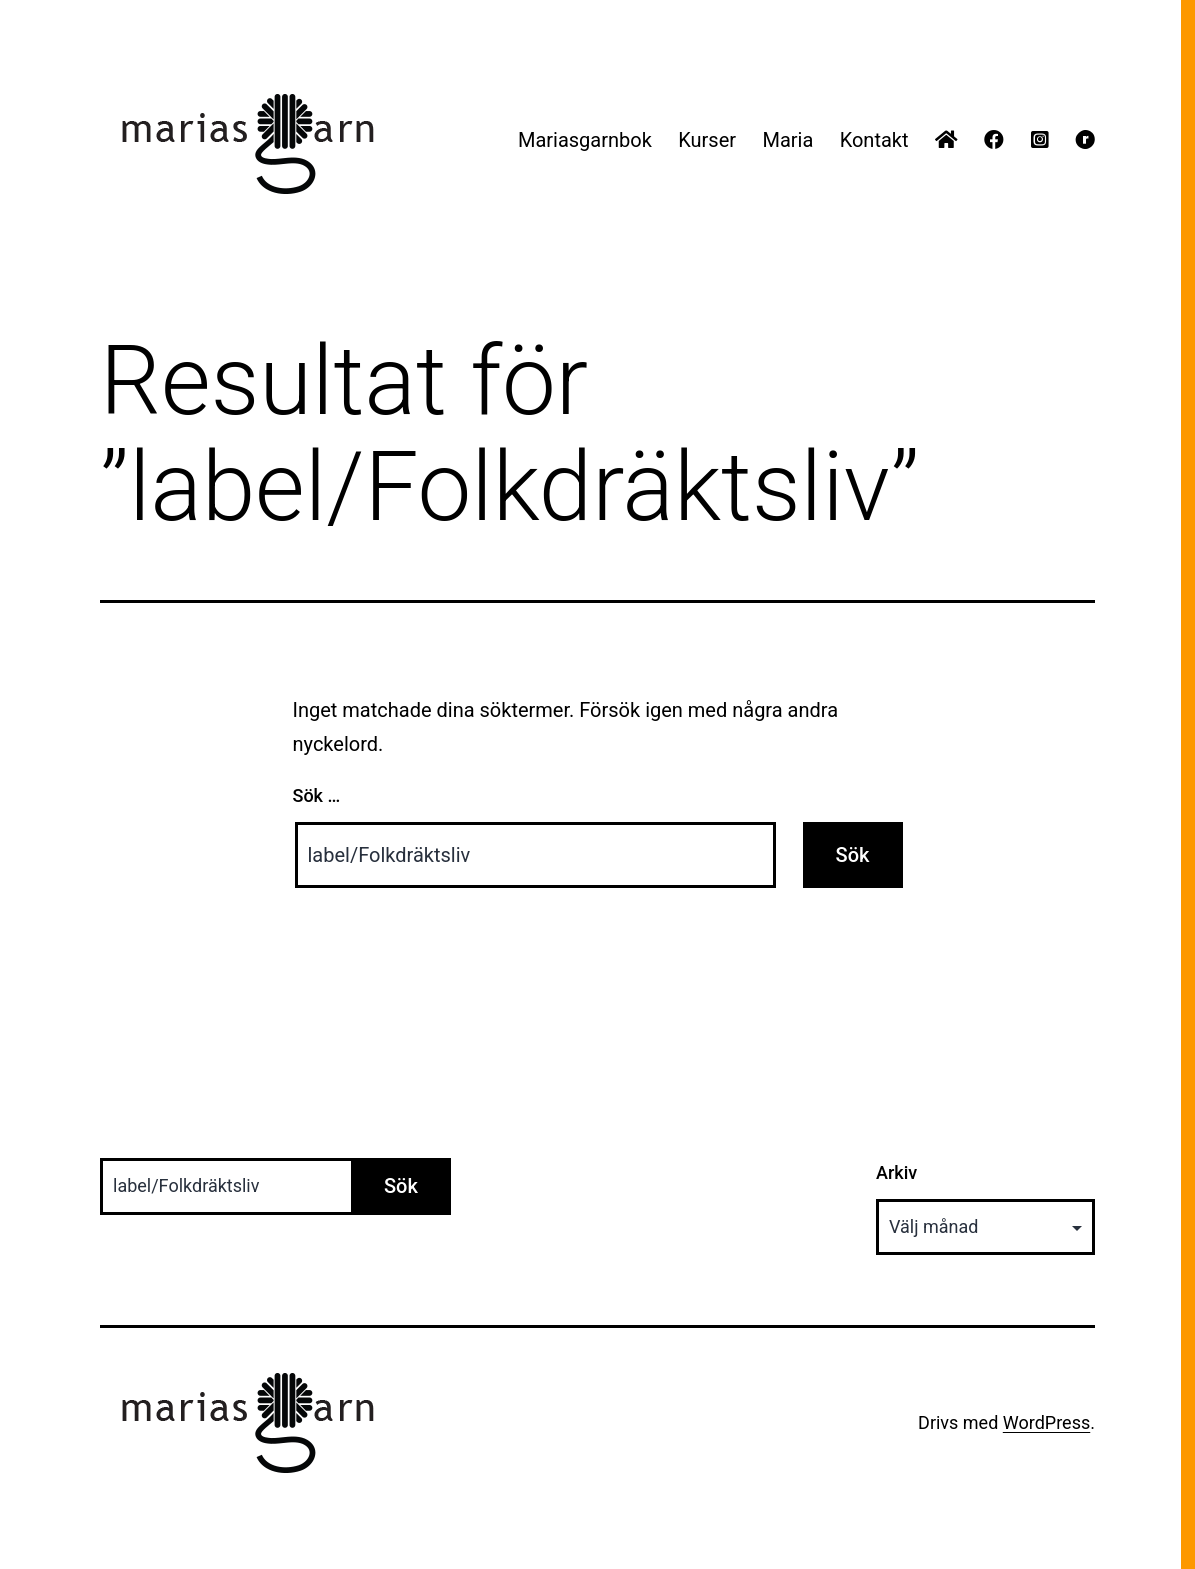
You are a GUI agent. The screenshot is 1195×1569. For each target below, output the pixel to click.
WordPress (1046, 1422)
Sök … (317, 795)
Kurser (707, 140)
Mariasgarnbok (585, 140)
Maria (787, 140)
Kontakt (874, 140)
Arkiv (896, 1172)
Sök (401, 1186)
